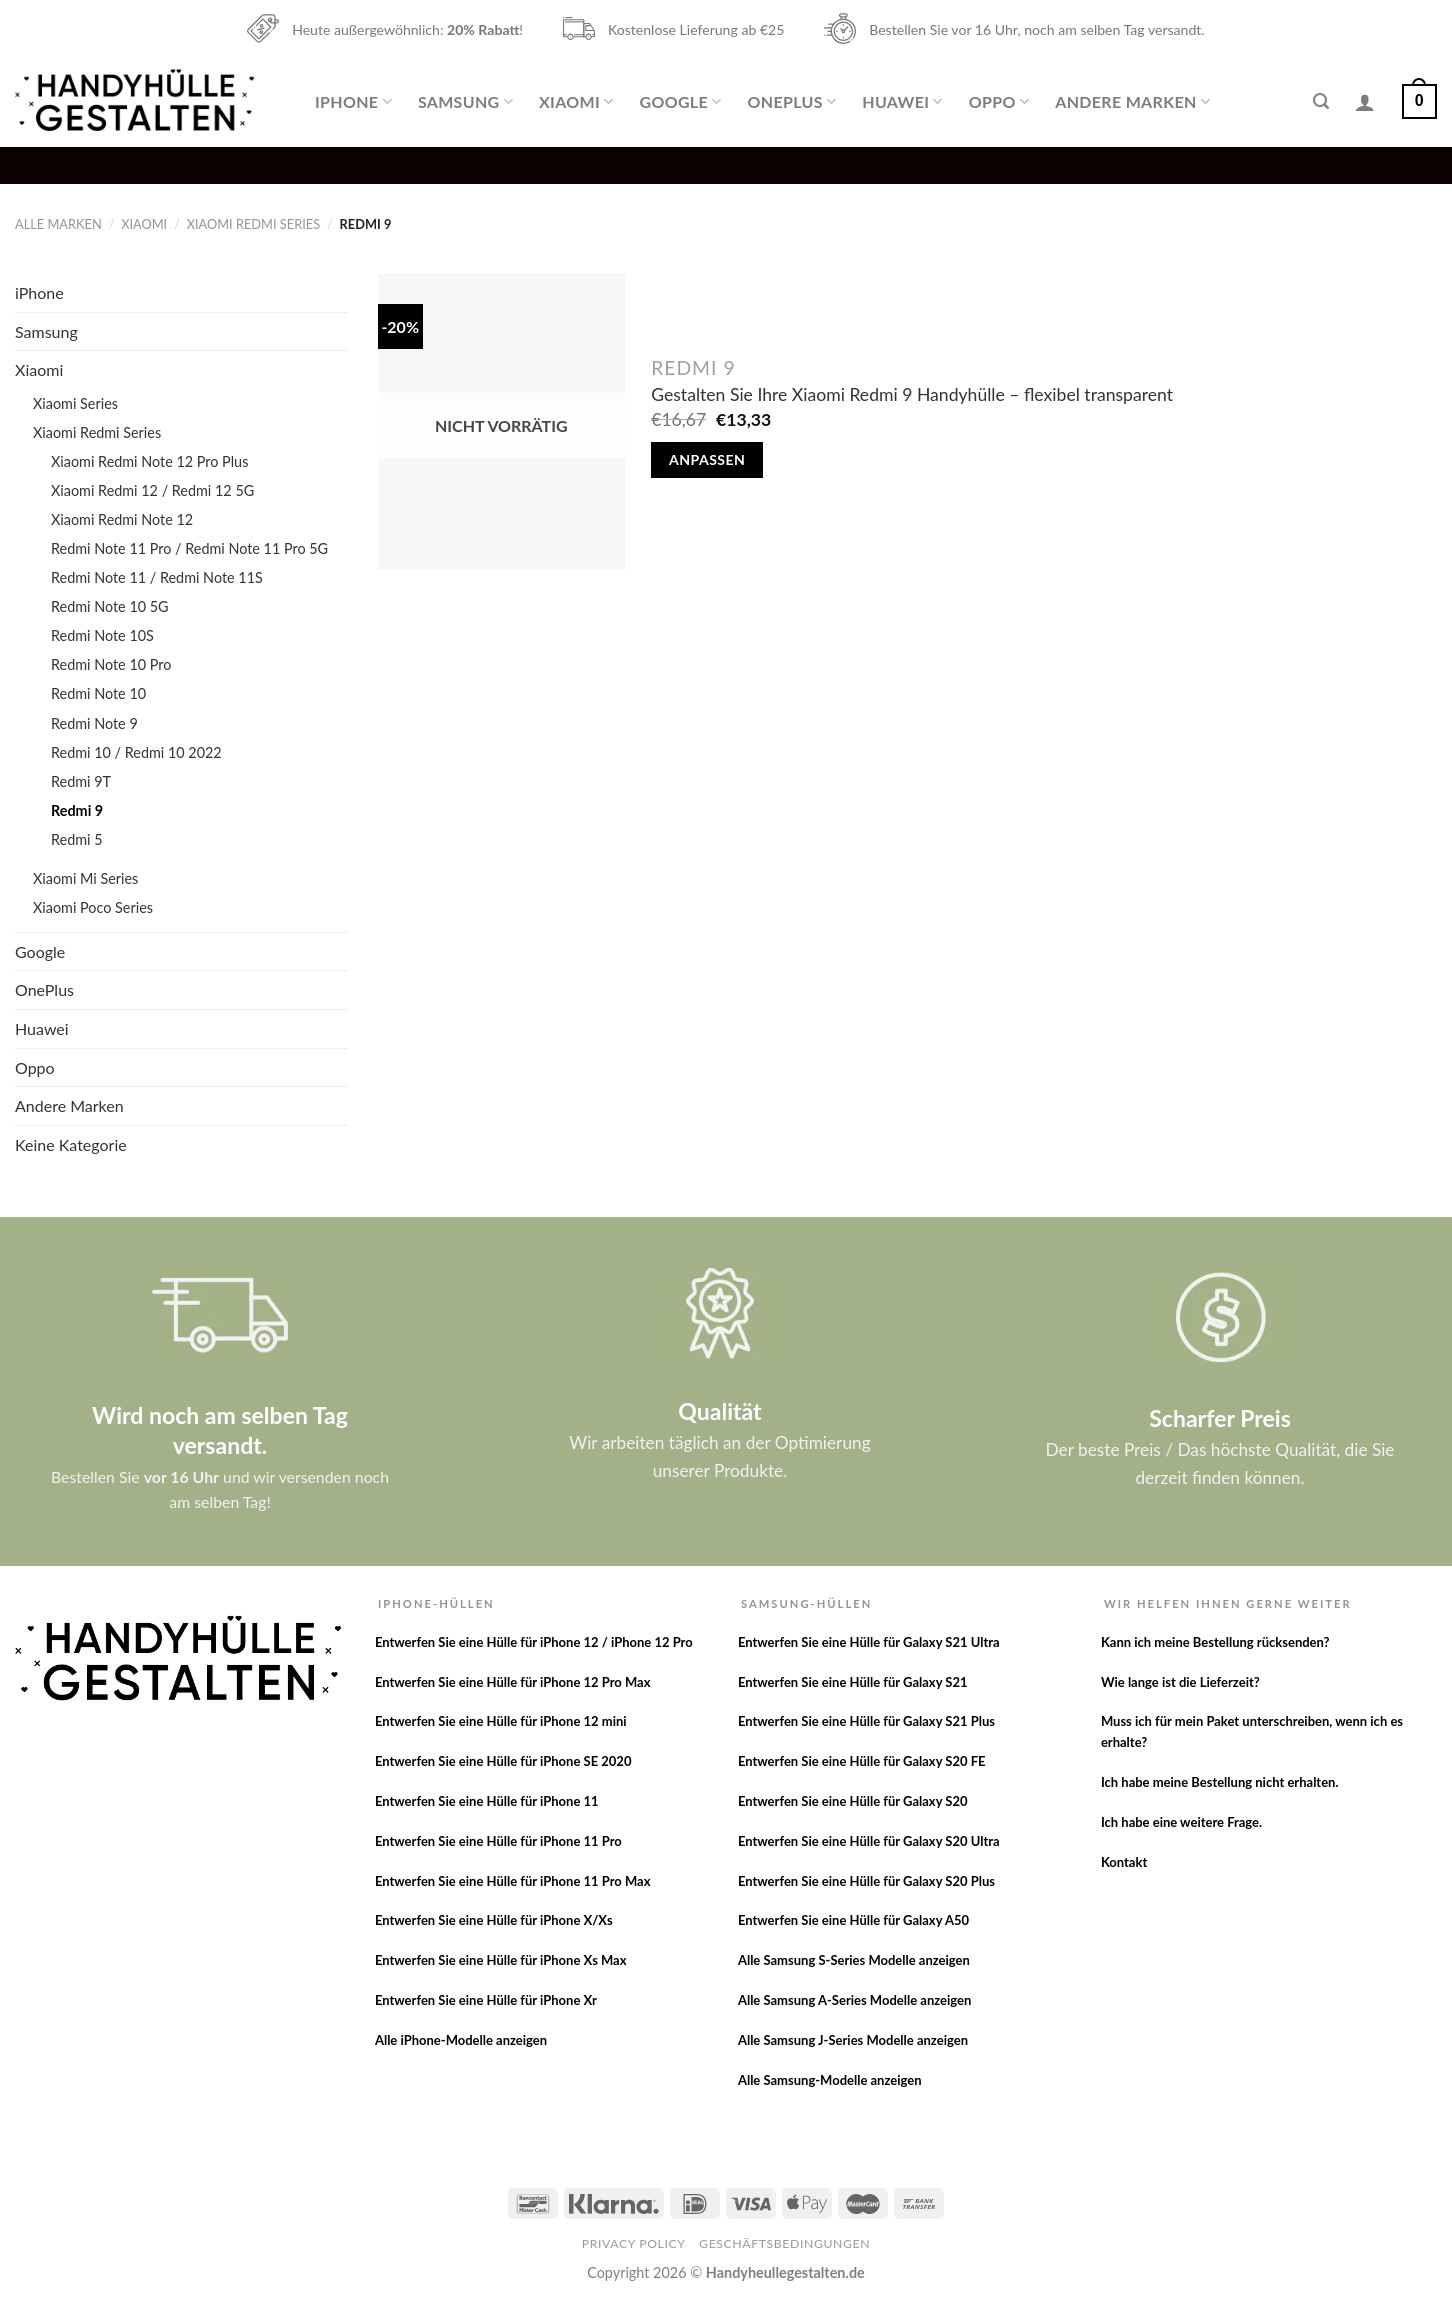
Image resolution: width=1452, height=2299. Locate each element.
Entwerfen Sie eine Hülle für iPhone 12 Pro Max (513, 1682)
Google (680, 102)
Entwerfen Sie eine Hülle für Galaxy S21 (853, 1682)
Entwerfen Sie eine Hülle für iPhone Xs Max (501, 1960)
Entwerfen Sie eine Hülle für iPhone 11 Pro (498, 1841)
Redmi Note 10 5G (110, 606)
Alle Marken (58, 224)
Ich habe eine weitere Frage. (1181, 1822)
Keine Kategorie (71, 1144)
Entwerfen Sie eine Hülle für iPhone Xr (486, 2000)
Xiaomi (576, 102)
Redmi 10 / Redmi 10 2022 (136, 752)
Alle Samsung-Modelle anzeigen (830, 2080)
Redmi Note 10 (98, 693)
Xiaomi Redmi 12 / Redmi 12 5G (152, 490)
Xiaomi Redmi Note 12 (122, 519)
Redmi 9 (77, 810)
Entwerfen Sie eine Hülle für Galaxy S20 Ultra (869, 1841)
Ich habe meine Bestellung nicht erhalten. (1220, 1782)
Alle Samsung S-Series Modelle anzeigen (854, 1960)
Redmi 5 (77, 839)
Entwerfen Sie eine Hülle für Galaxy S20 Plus (866, 1881)
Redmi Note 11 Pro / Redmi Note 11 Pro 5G (189, 548)
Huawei (902, 102)
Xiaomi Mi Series (85, 878)
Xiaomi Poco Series (93, 907)
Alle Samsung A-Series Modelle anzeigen (854, 2000)
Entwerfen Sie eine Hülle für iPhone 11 (487, 1801)
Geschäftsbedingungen (784, 2243)
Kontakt (1124, 1862)
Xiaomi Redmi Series (253, 224)
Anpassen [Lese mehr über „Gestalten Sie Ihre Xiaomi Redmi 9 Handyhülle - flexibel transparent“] (707, 459)
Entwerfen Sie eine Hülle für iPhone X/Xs (494, 1920)
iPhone (353, 102)
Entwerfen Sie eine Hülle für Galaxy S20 (853, 1801)
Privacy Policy (634, 2243)
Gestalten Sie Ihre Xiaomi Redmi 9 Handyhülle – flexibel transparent (912, 394)
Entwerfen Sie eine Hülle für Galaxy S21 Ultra (869, 1642)
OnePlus (792, 102)
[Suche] (1321, 101)
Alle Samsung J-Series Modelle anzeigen (853, 2040)
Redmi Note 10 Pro (111, 664)
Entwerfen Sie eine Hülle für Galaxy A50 (853, 1920)
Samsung (465, 102)
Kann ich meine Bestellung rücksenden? (1215, 1642)
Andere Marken (1132, 102)
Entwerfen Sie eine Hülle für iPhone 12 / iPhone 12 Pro (534, 1642)
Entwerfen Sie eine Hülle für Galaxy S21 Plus (866, 1721)
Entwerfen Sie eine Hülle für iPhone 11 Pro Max (513, 1881)
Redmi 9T (81, 781)
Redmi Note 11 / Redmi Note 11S (157, 577)
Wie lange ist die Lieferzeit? (1180, 1682)
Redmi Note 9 (94, 723)
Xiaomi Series (75, 403)
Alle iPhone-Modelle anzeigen (461, 2040)
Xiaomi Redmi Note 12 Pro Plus (149, 461)
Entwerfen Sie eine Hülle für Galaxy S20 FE (862, 1761)
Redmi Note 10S (102, 635)
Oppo (999, 102)
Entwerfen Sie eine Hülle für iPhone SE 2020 (503, 1761)
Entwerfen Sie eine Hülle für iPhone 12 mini (501, 1721)
